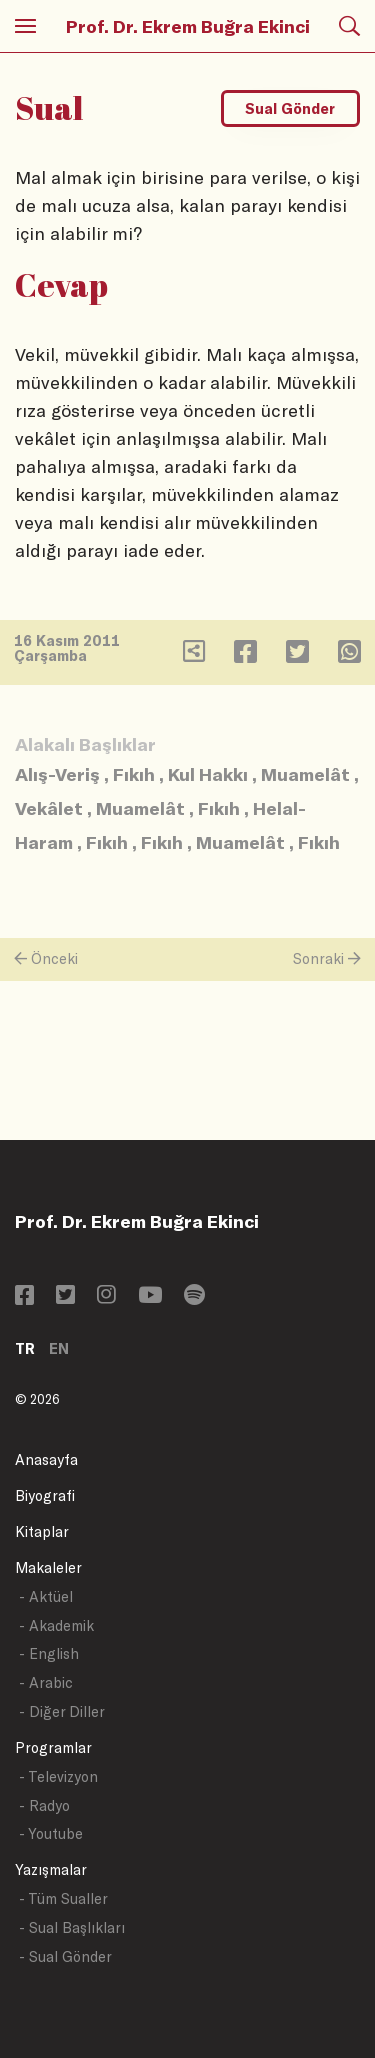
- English (49, 1653)
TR (25, 1348)
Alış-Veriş (57, 774)
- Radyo (44, 1805)
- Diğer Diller (62, 1711)
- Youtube (51, 1833)
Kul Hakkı (208, 774)
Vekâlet (49, 808)
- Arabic (46, 1682)
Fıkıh (134, 774)
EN (59, 1348)
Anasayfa (46, 1459)
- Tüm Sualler (63, 1898)
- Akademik (56, 1625)
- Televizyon (58, 1776)
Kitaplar (42, 1531)
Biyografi (45, 1495)
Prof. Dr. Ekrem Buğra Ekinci (188, 26)
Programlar (53, 1747)
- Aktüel (46, 1596)
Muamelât (305, 774)
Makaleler (48, 1567)
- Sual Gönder (65, 1956)
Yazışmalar (51, 1869)
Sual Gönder (290, 108)
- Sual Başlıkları (72, 1927)
